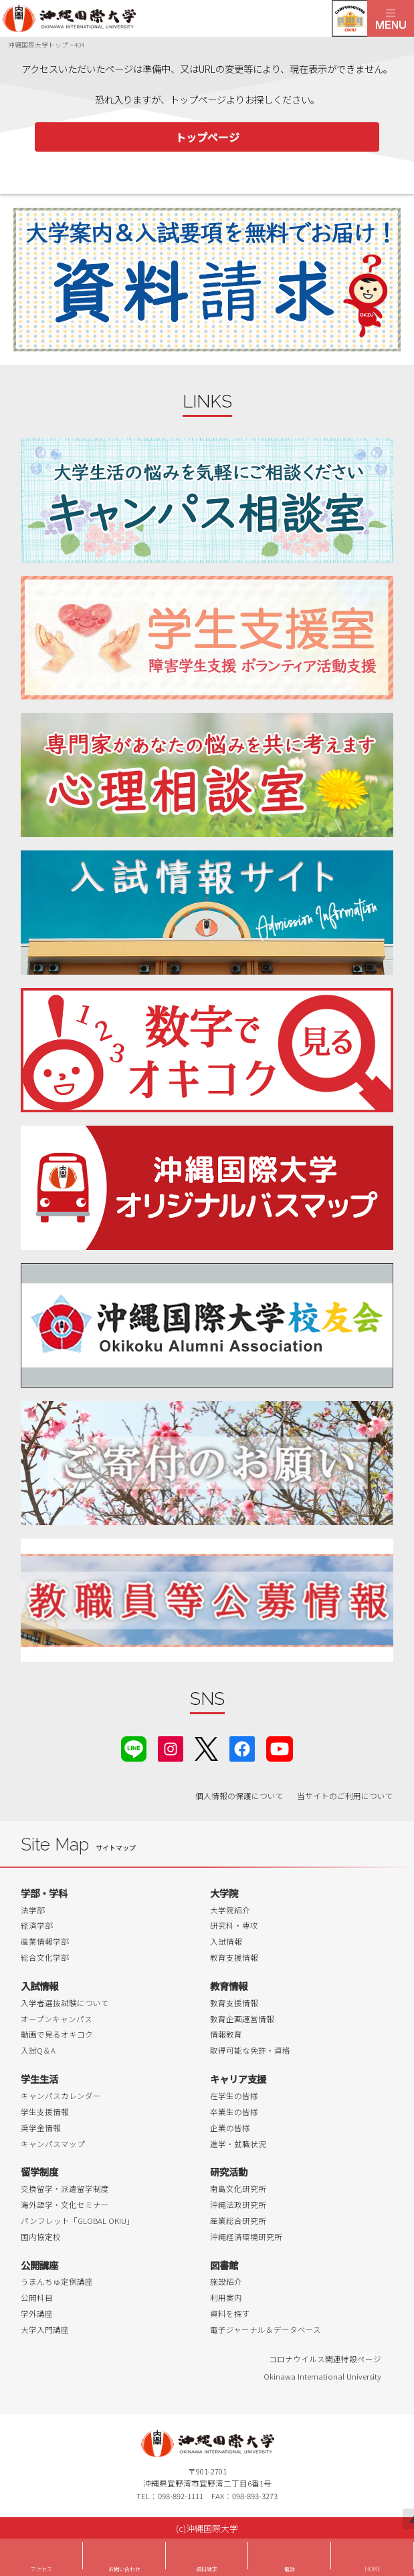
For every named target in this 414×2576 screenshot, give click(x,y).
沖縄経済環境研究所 (246, 2236)
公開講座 (39, 2265)
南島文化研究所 (238, 2188)
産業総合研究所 (238, 2220)
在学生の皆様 (234, 2095)
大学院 (224, 1893)
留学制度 (39, 2171)
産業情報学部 (45, 1941)
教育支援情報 (234, 1957)
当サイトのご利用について (345, 1795)
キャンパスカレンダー (61, 2095)
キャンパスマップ (53, 2143)
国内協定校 (41, 2236)
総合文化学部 (45, 1957)
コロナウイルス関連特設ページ (325, 2359)
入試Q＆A (38, 2050)
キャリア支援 (238, 2079)
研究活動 (228, 2171)
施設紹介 (226, 2281)
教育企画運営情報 (242, 2019)
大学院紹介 (230, 1910)
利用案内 (226, 2297)
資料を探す (230, 2313)
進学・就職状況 (238, 2143)
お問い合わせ (124, 2569)
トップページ (207, 137)
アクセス (41, 2569)
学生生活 (39, 2079)
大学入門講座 (45, 2329)
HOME (373, 2569)
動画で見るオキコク (57, 2034)
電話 (289, 2569)
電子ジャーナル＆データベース (265, 2329)
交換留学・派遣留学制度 (65, 2188)
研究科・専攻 (234, 1925)
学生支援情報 (45, 2111)
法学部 (33, 1910)
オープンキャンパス (56, 2019)
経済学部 (37, 1925)
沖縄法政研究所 (238, 2204)
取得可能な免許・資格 (250, 2050)
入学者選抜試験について (65, 2002)
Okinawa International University (322, 2376)
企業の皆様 (230, 2127)
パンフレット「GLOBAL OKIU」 (77, 2220)
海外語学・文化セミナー (65, 2204)
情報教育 (226, 2034)
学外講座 (37, 2313)
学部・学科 (44, 1893)
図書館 (224, 2265)
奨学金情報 (41, 2127)
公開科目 (37, 2297)
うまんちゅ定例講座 (57, 2281)
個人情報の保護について (239, 1795)
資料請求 (206, 2569)
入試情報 (226, 1941)
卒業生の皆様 (234, 2111)
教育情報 (228, 1986)
